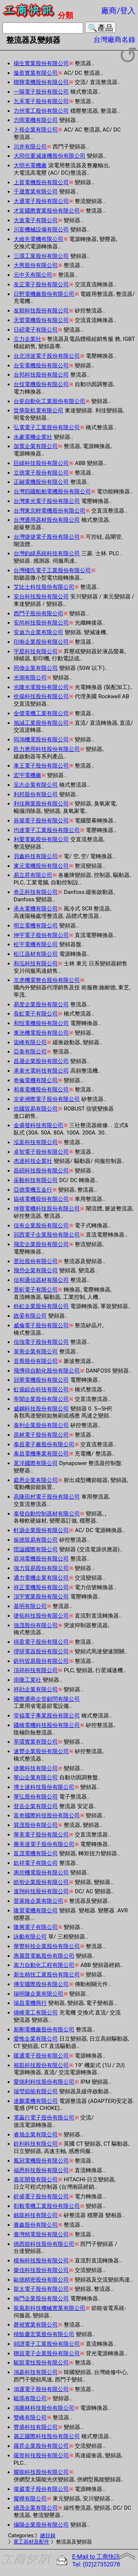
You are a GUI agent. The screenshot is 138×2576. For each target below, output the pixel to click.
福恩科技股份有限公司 (41, 2170)
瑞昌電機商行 (30, 2003)
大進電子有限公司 (36, 220)
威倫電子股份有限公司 (41, 1325)
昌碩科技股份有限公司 (41, 1170)
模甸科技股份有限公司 (41, 2260)
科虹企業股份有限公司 (41, 1306)
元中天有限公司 (33, 275)
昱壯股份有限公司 (36, 1261)
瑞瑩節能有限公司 (36, 2091)
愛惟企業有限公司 (36, 2038)
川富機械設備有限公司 (41, 229)
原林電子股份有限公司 (41, 1435)
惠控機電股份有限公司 (41, 1872)
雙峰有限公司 (30, 2417)
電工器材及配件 (31, 2542)
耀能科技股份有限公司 (41, 2472)
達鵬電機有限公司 (36, 2101)
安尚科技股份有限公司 (41, 622)
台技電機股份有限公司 (41, 384)
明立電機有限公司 (36, 925)
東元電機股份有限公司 (41, 866)
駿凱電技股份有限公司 (41, 2362)
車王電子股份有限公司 (41, 765)
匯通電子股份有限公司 (41, 2055)
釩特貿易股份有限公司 (41, 1661)
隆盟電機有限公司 (36, 1910)
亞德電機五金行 (33, 1189)
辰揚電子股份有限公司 (41, 820)
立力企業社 (27, 339)
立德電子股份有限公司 (41, 472)
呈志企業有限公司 (36, 785)
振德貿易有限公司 (36, 1540)
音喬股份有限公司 (36, 1361)
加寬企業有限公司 (36, 446)
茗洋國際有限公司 (36, 1463)
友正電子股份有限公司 (41, 284)
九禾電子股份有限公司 (41, 101)
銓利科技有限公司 (36, 2143)
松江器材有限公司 (36, 954)
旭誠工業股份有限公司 (41, 723)
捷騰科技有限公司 (36, 1768)
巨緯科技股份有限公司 (41, 463)
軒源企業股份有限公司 (41, 1530)
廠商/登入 (118, 10)
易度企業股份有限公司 (41, 1004)
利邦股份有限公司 (36, 794)
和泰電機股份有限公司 (41, 1089)
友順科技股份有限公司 (41, 310)
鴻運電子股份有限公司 (41, 2389)
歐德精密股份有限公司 (41, 2279)
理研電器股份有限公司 (41, 1651)
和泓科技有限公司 (36, 963)
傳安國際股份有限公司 (41, 1984)
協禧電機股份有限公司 (41, 1199)
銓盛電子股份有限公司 (41, 2196)
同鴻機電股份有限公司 (41, 739)
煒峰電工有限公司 (36, 2012)
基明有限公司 (30, 1606)
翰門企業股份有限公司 (41, 2298)
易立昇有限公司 (33, 875)
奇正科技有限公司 (36, 892)
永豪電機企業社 (33, 437)
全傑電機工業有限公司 (41, 713)
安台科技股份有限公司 (41, 596)
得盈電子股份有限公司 (41, 1642)
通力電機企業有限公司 (41, 1577)
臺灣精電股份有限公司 (41, 2234)
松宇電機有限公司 (36, 944)
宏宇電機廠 (27, 775)
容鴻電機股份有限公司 (41, 1558)
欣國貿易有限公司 (36, 1108)
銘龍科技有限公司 (36, 2215)
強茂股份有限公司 (36, 1625)
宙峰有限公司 (30, 1042)
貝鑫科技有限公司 (36, 856)
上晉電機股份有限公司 (41, 182)
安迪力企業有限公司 (38, 632)
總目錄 (48, 2536)
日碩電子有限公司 (36, 329)
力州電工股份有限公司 (41, 111)
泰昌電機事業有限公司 (41, 1453)
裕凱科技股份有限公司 (41, 2065)
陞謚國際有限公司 (36, 1549)
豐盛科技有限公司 (36, 2427)
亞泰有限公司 (30, 1051)
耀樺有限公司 (30, 2498)
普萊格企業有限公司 (38, 1901)
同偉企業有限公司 (36, 668)
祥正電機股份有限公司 (41, 1587)
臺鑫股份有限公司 (36, 2225)
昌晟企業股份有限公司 (41, 1061)
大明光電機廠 (30, 165)
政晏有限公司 (30, 1316)
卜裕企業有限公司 (36, 129)
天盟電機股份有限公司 (41, 320)
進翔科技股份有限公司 (41, 1891)
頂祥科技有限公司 (36, 1670)
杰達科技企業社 (33, 1161)
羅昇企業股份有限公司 (41, 2446)
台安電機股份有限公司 (41, 365)
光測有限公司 (30, 677)
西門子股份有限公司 (38, 613)
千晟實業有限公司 (36, 191)
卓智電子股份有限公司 (41, 1152)
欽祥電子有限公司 (36, 1863)
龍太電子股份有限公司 (41, 2289)
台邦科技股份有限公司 (41, 374)
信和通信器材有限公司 (41, 1280)
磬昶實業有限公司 (36, 2324)
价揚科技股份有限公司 (41, 696)
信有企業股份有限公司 (41, 1225)
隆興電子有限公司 (36, 1927)
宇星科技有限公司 (36, 651)
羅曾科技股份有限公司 (41, 2455)
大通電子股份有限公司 (41, 201)
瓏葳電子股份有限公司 (41, 2489)
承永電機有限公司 (36, 908)
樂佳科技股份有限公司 (41, 2270)
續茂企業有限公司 (36, 2508)
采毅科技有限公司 (36, 1180)
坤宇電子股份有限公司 (41, 935)
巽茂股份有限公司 (36, 1825)
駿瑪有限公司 (30, 2398)
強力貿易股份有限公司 (41, 1568)
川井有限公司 (30, 146)
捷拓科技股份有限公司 (41, 1615)
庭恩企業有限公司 (36, 1480)
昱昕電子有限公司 (36, 1289)
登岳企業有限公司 (36, 1806)
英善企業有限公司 (36, 1351)
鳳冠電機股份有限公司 (41, 2160)
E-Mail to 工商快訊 (96, 2556)
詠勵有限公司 (30, 1936)
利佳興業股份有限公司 (41, 803)
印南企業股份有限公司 (41, 642)
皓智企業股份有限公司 (41, 1882)
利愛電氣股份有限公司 (41, 839)
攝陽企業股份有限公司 (41, 2524)
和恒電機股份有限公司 (41, 1023)
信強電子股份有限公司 (41, 1342)
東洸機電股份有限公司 (41, 1033)
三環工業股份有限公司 (41, 256)
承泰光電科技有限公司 (41, 1070)
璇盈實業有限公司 (36, 73)
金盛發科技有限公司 (38, 1125)
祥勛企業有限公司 (36, 1689)
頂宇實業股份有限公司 (41, 1596)
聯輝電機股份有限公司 (41, 82)
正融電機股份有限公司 (41, 482)
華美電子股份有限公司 (41, 1834)
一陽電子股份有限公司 (41, 91)
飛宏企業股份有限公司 (41, 1244)
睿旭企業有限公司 (36, 2134)
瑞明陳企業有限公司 (38, 1993)
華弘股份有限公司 (36, 1796)
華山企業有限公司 (36, 1777)
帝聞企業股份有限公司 (41, 1399)
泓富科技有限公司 (36, 1142)
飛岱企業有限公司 (36, 1270)
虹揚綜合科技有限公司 (41, 1389)
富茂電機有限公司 (36, 1853)
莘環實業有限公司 (36, 1741)
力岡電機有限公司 (36, 120)
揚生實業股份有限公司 (41, 63)
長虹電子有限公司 (36, 1013)
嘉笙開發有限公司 (36, 2179)
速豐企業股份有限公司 (41, 1751)
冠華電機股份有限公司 (41, 1380)
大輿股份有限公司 (36, 265)
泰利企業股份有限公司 (41, 1425)
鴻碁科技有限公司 (36, 2372)
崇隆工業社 (27, 1680)
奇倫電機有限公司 (36, 1080)
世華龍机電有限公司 (38, 410)
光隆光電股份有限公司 (41, 687)
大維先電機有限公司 (38, 239)
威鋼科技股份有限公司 (41, 1408)
